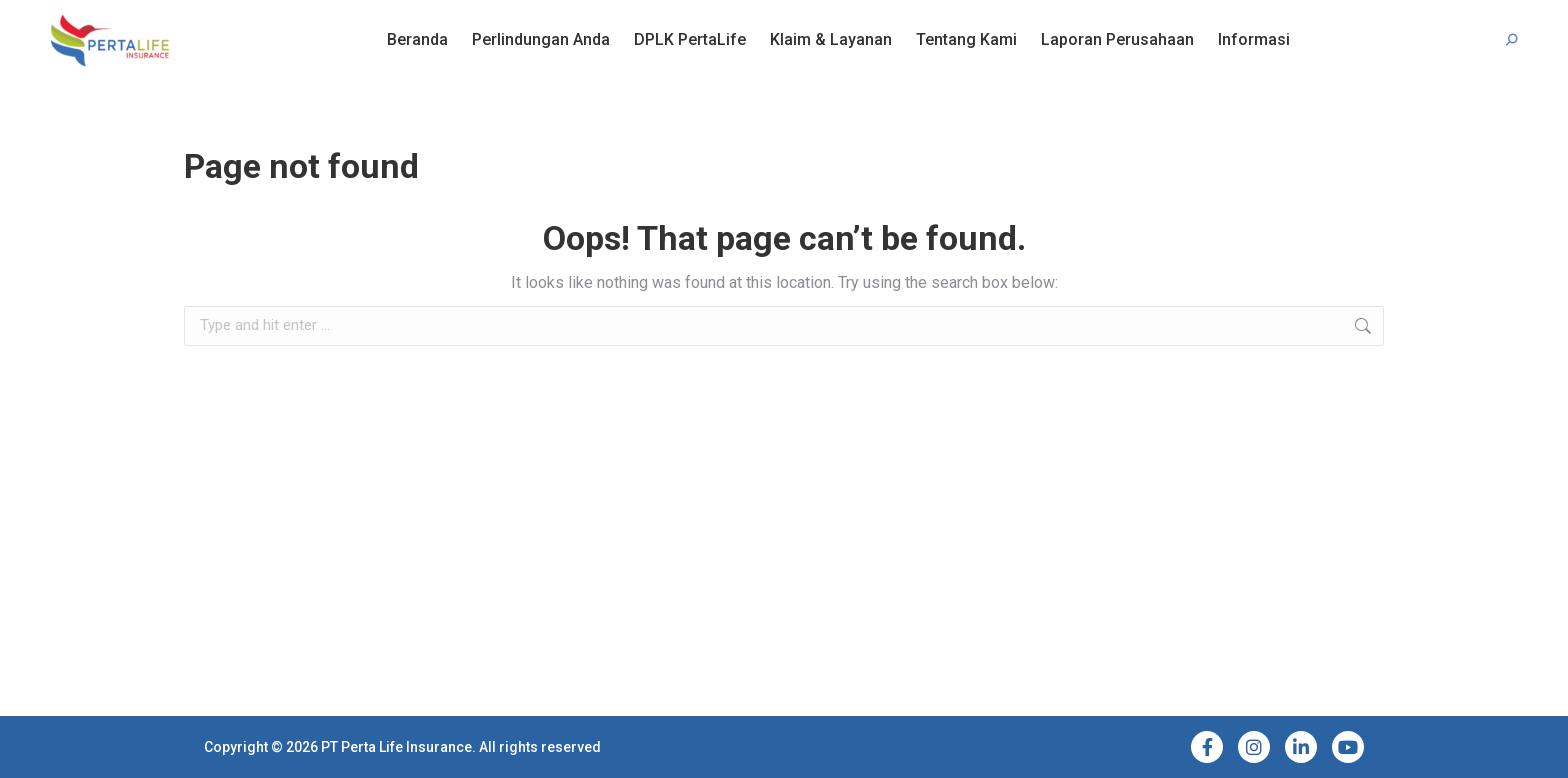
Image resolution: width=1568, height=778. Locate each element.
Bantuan (115, 18)
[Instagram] (1254, 747)
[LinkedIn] (1301, 747)
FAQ (61, 18)
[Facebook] (1207, 747)
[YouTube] (1348, 747)
